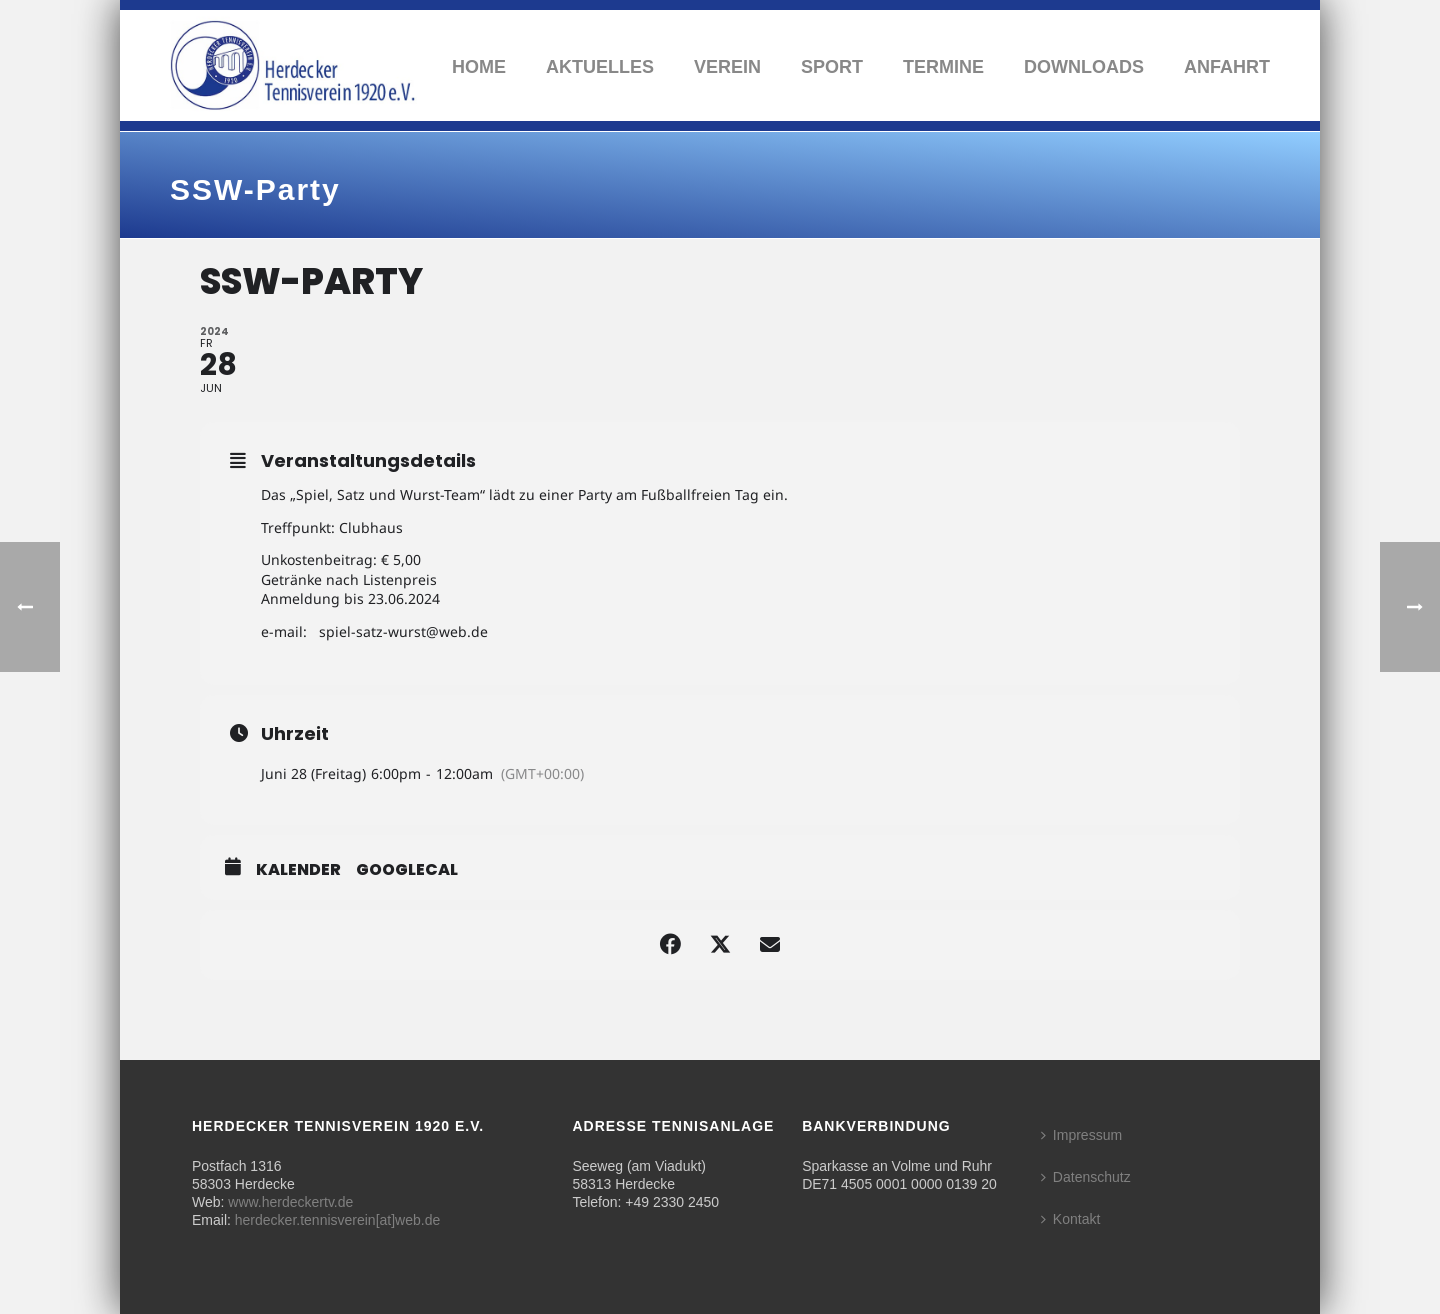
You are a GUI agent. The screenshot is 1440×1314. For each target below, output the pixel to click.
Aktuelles (600, 67)
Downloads (1084, 67)
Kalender (298, 870)
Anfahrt (1227, 67)
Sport (832, 67)
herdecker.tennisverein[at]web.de (337, 1220)
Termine (943, 67)
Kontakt (1070, 1219)
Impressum (1081, 1135)
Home (479, 67)
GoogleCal (407, 870)
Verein (727, 67)
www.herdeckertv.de (290, 1202)
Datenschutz (1086, 1177)
